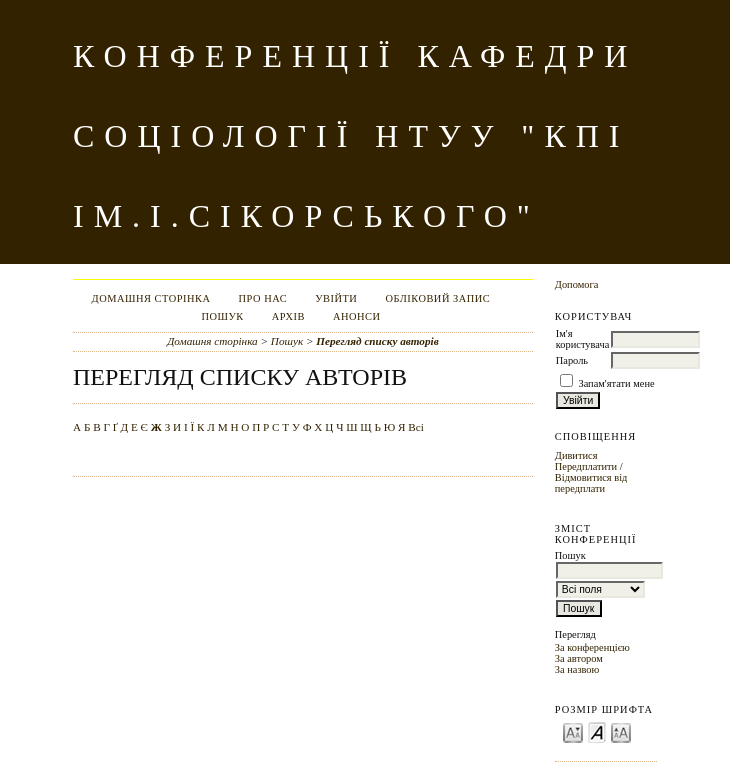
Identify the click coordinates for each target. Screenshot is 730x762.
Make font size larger (621, 731)
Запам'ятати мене (616, 383)
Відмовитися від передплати (591, 483)
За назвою (577, 669)
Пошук (222, 316)
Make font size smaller (573, 731)
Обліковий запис (437, 298)
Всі (416, 427)
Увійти (336, 298)
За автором (579, 658)
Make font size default (597, 731)
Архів (288, 316)
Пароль (572, 360)
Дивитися (576, 455)
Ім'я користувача (582, 339)
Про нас (263, 298)
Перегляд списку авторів (377, 341)
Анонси (357, 316)
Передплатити (586, 466)
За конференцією (592, 647)
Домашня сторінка (151, 298)
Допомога (577, 284)
